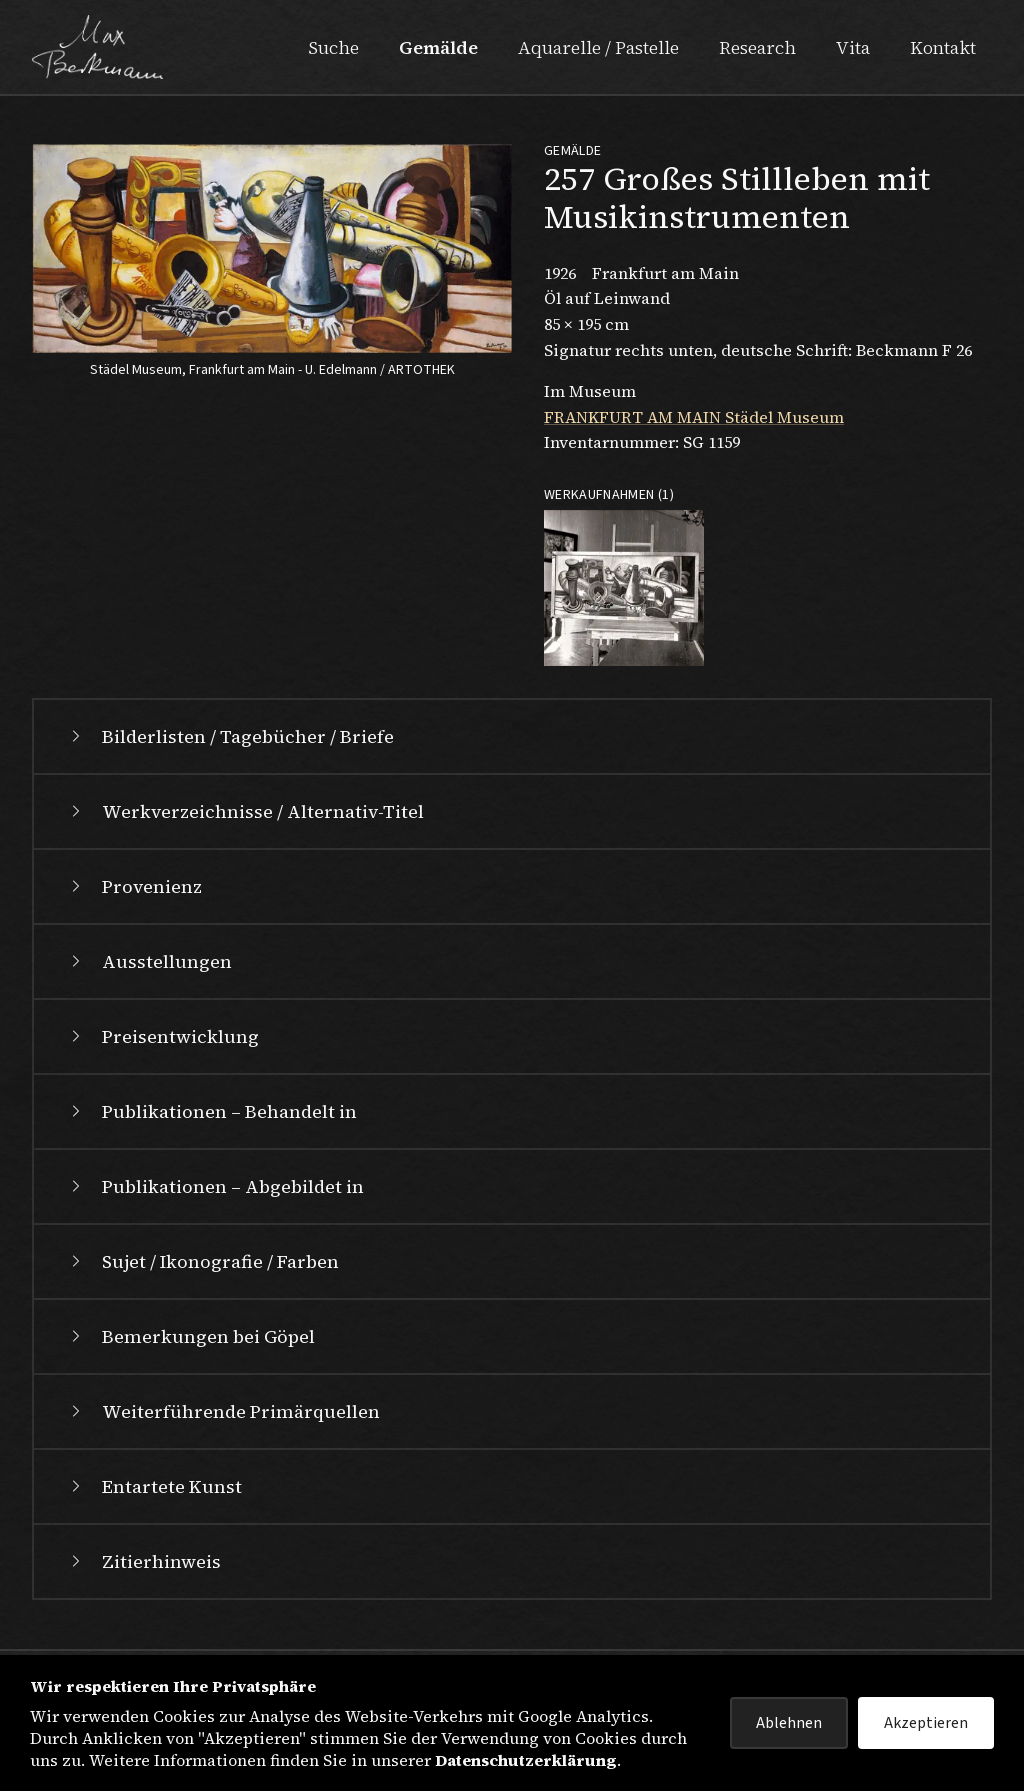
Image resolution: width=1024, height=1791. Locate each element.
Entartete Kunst (154, 1486)
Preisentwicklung (162, 1036)
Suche (333, 47)
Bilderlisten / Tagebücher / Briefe (230, 736)
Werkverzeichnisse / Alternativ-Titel (245, 811)
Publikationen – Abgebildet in (215, 1186)
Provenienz (134, 886)
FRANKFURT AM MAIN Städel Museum (694, 417)
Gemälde (438, 47)
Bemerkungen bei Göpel (190, 1336)
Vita (853, 47)
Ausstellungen (149, 961)
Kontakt (943, 47)
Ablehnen (789, 1723)
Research (757, 47)
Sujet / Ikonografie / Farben (202, 1261)
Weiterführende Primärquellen (223, 1411)
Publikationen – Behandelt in (211, 1111)
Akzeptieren (926, 1723)
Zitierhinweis (143, 1561)
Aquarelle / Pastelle (598, 47)
